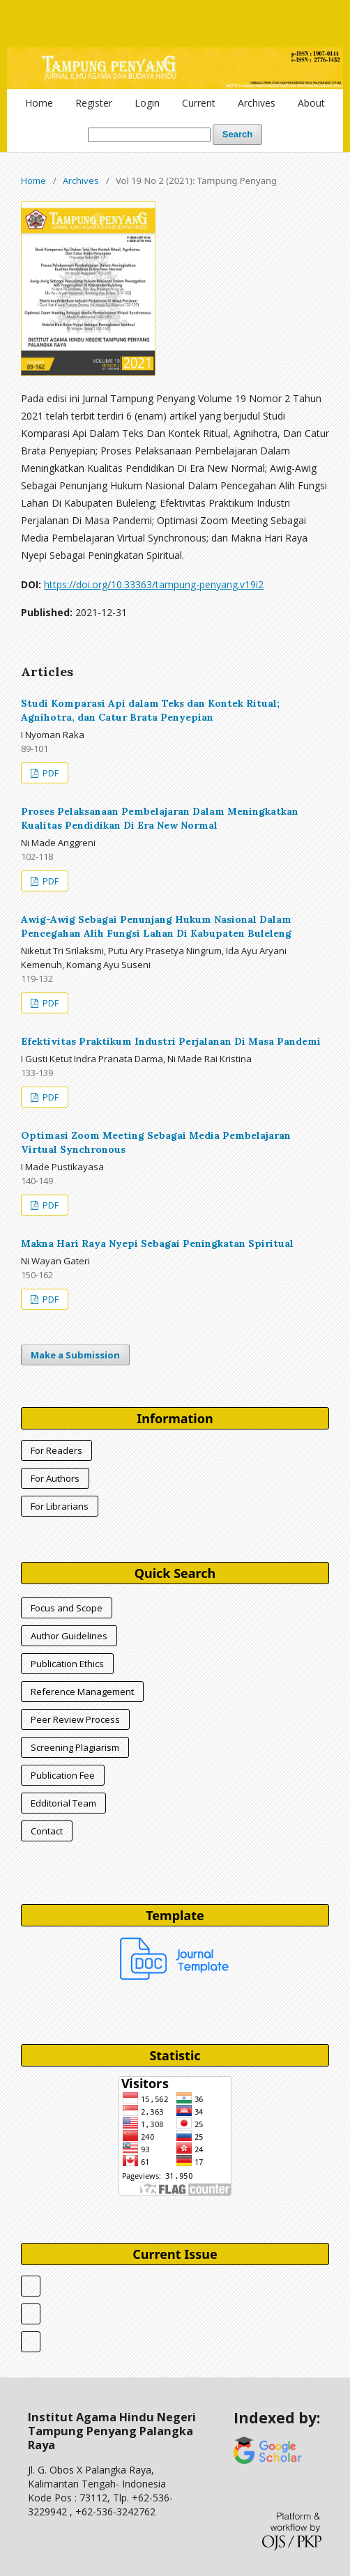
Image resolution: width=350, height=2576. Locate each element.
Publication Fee (63, 1775)
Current (198, 102)
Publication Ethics (67, 1663)
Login (147, 102)
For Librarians (60, 1506)
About (311, 102)
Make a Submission (75, 1355)
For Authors (55, 1478)
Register (93, 102)
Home (39, 102)
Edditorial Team (63, 1803)
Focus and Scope (66, 1608)
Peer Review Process (75, 1719)
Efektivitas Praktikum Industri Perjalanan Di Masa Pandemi (171, 1041)
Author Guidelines (69, 1636)
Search (237, 134)
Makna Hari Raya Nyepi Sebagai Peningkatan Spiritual (157, 1243)
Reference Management (82, 1691)
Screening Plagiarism (75, 1747)
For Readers (56, 1450)
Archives (256, 102)
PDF (49, 773)
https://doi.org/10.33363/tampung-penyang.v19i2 (154, 584)
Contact (47, 1831)
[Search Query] (149, 135)
